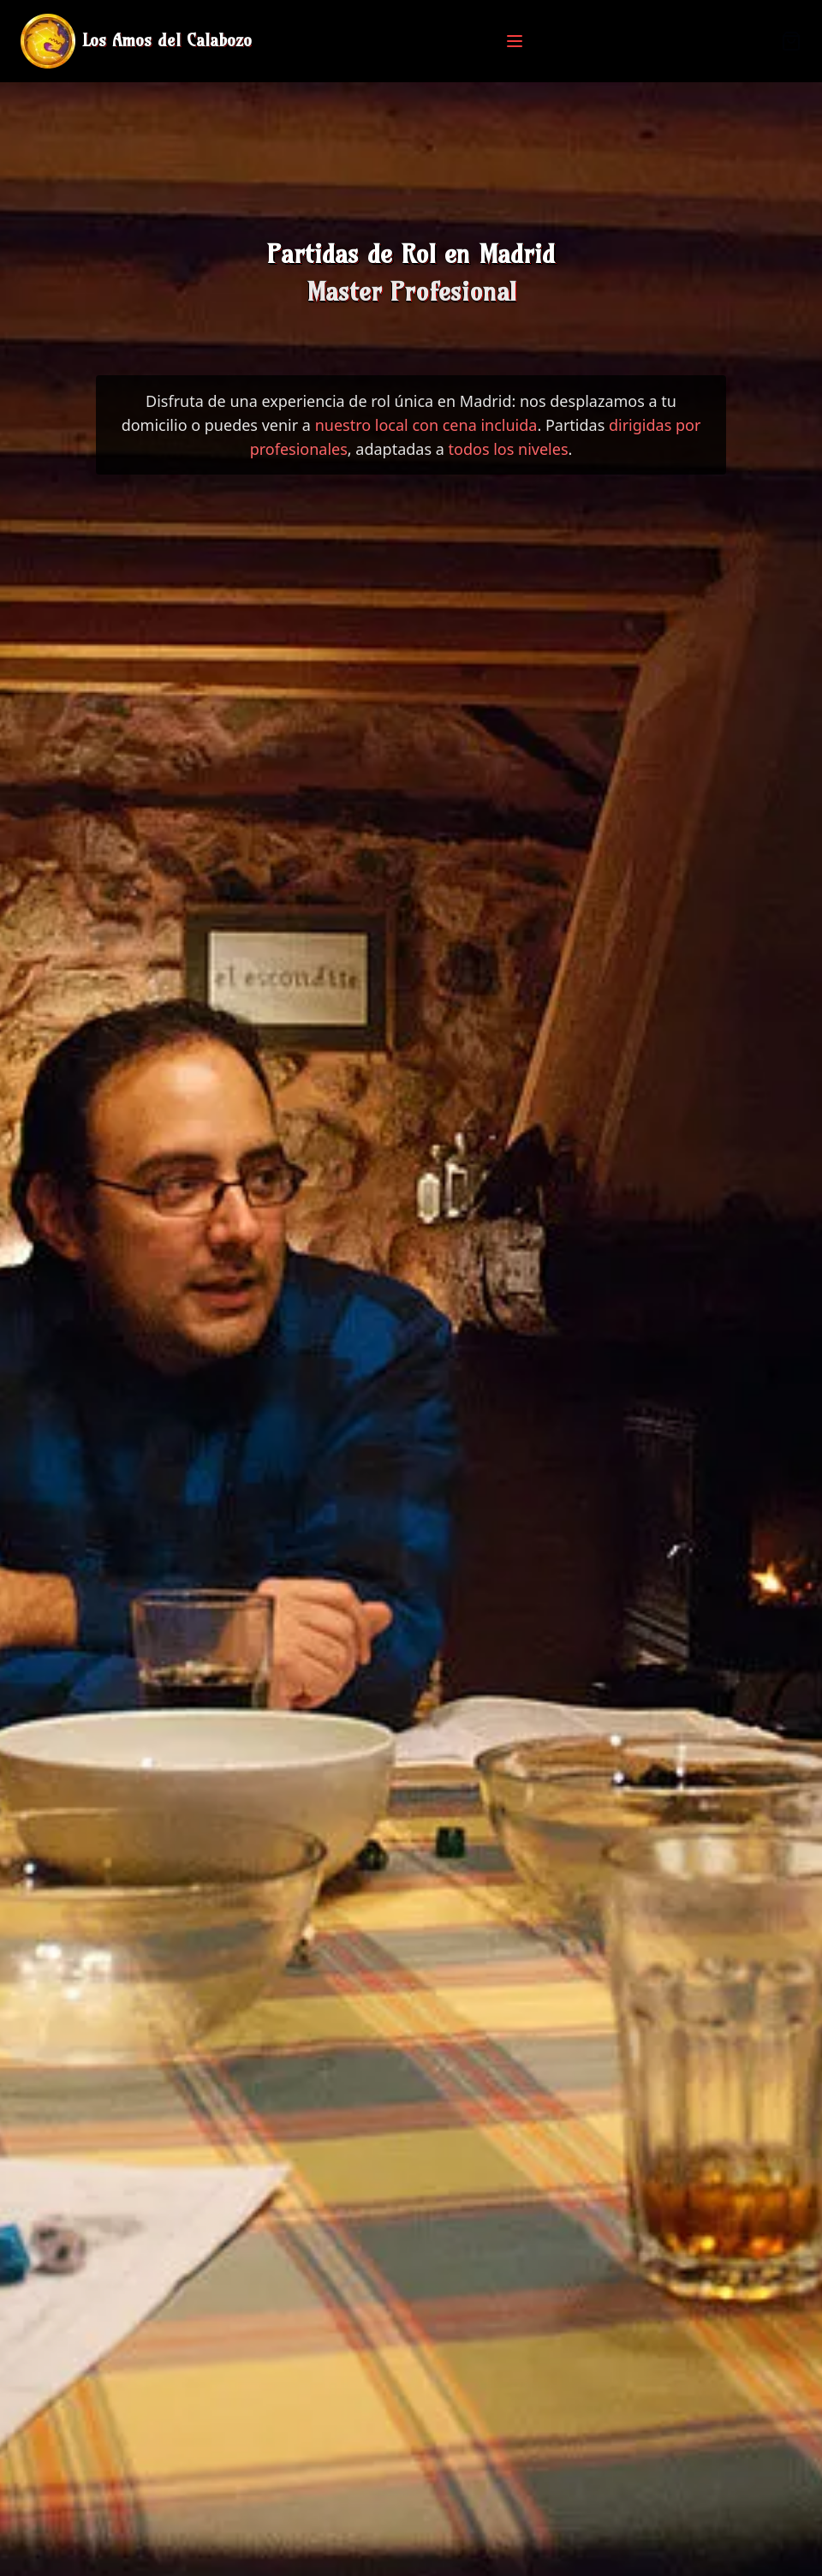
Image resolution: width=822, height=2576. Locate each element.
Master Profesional (411, 291)
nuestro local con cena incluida (426, 425)
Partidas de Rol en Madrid (411, 253)
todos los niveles (509, 449)
